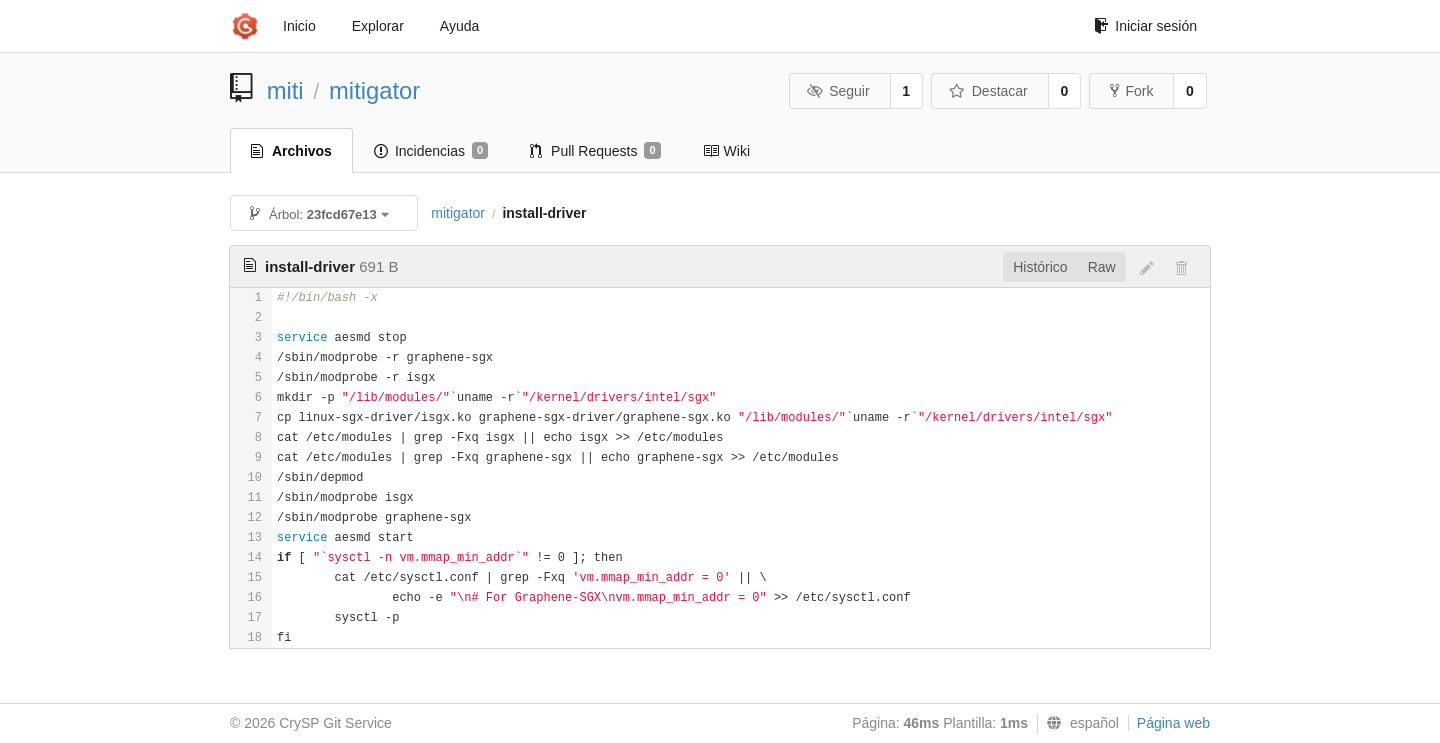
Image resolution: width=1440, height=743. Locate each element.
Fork (1131, 91)
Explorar (378, 26)
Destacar (988, 91)
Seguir (838, 91)
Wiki (726, 151)
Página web (1173, 723)
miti (285, 90)
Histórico (1040, 267)
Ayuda (459, 26)
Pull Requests (595, 151)
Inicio (299, 26)
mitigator (374, 90)
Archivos (291, 151)
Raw (1102, 267)
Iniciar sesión (1145, 26)
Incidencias (431, 151)
